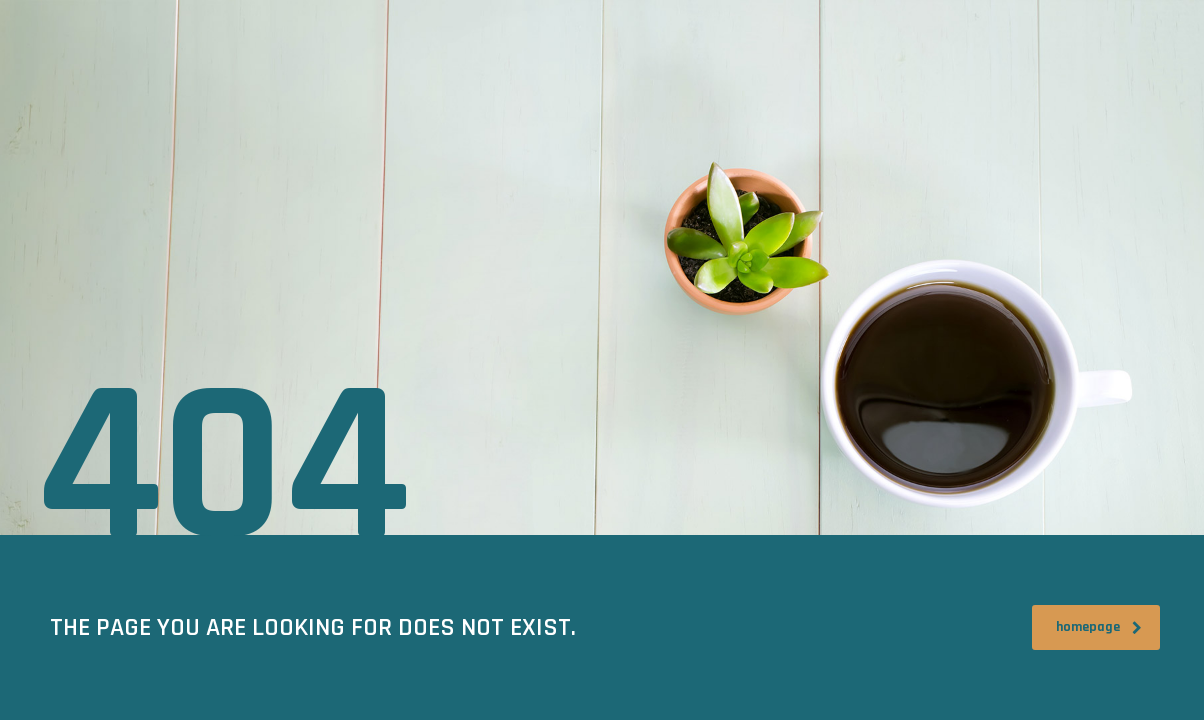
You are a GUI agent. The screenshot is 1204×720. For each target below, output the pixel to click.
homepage (1099, 627)
